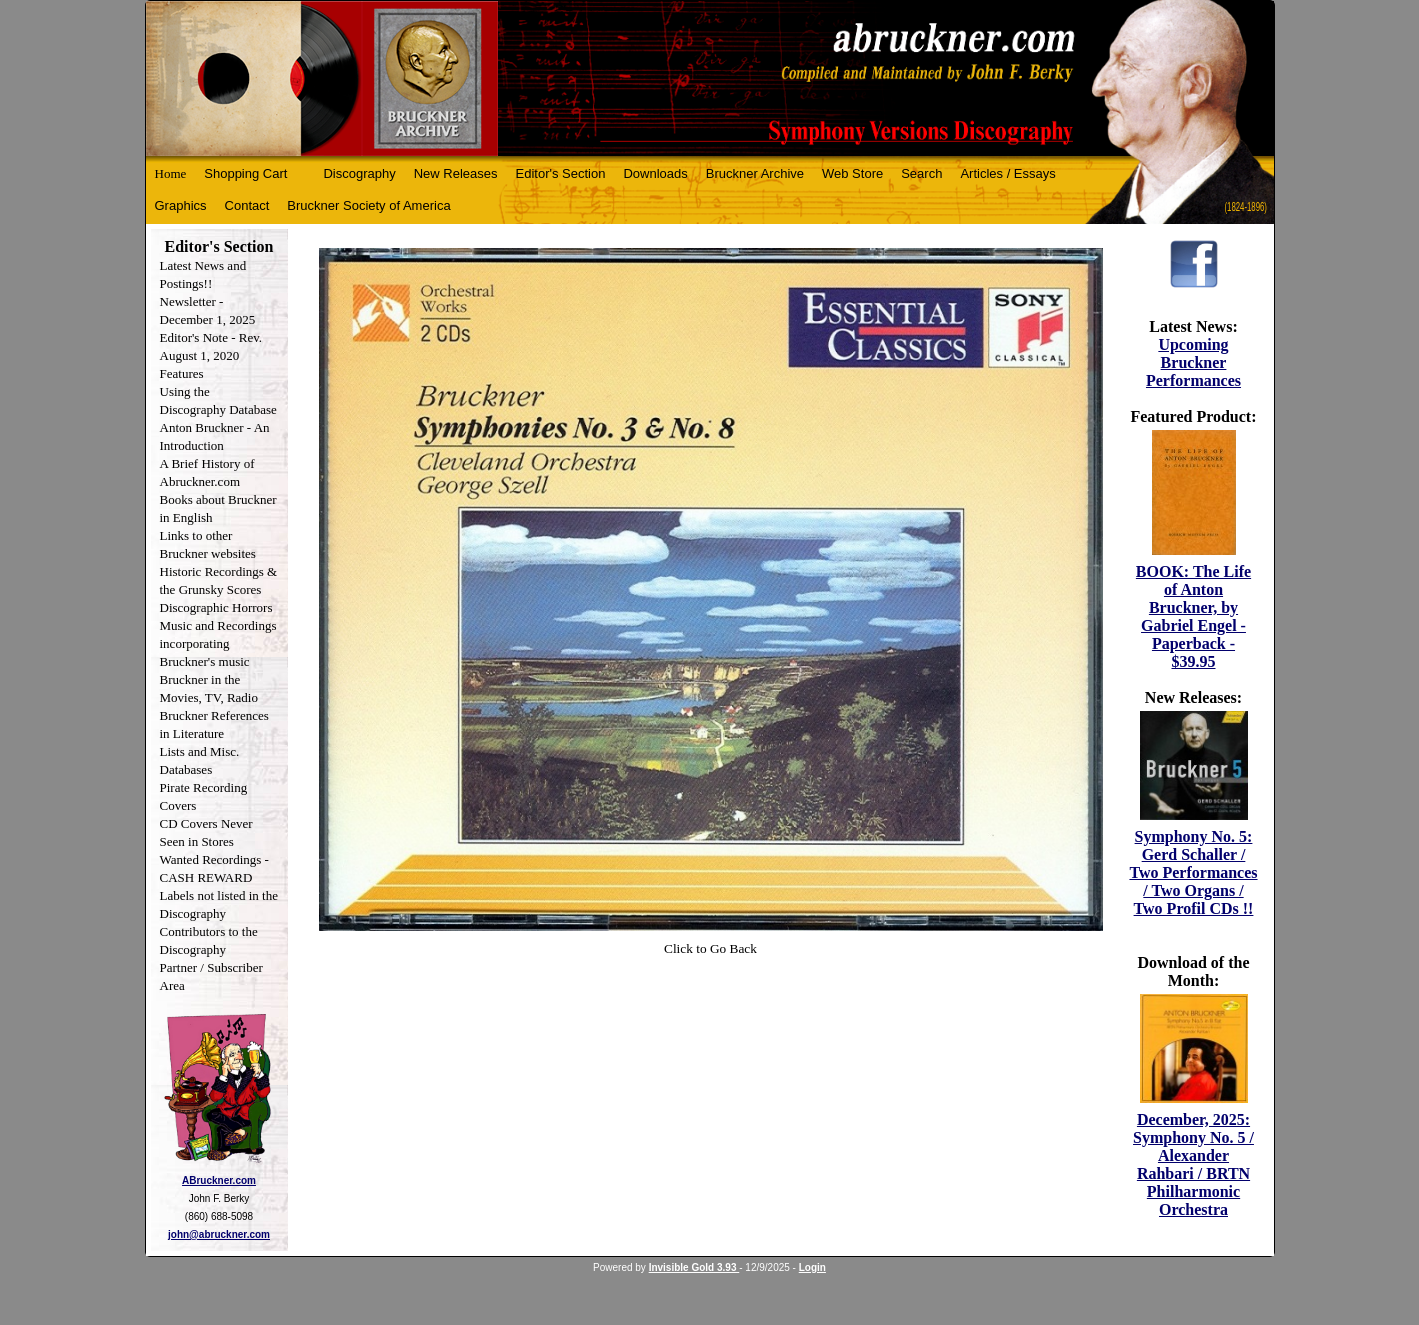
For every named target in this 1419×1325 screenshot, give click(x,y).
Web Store (852, 173)
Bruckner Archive (755, 173)
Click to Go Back (710, 948)
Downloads (655, 173)
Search (921, 173)
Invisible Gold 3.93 (694, 1267)
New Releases (456, 173)
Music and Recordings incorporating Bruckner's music (218, 643)
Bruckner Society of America (368, 205)
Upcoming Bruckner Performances (1193, 362)
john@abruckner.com (219, 1234)
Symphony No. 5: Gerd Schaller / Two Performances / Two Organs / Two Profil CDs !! (1193, 872)
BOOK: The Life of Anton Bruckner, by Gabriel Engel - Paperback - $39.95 (1193, 616)
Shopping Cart (245, 173)
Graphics (181, 205)
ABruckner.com (219, 1180)
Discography (359, 173)
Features (182, 373)
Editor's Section (561, 173)
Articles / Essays (1007, 173)
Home (171, 173)
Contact (247, 205)
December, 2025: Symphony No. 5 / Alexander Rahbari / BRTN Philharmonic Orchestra (1193, 1164)
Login (812, 1267)
